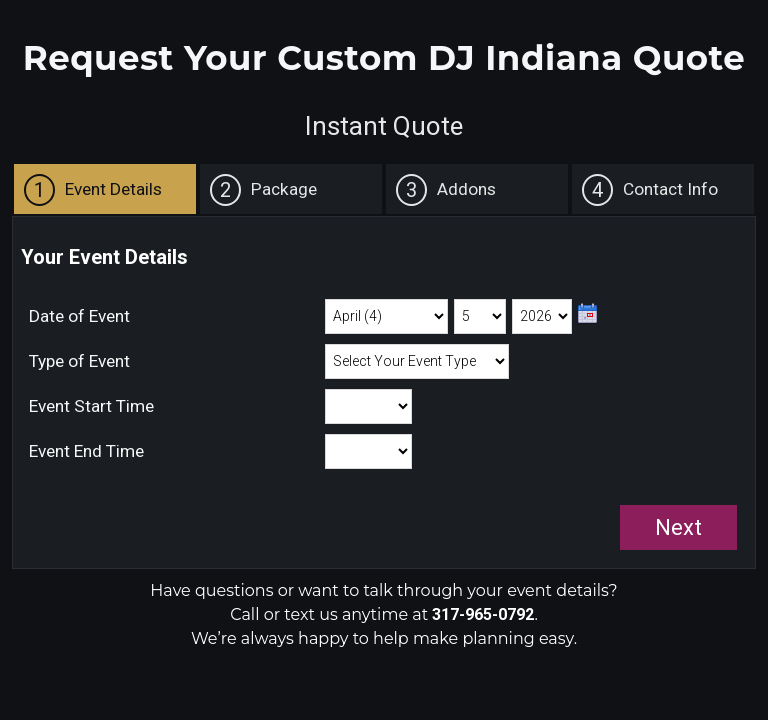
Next (678, 527)
